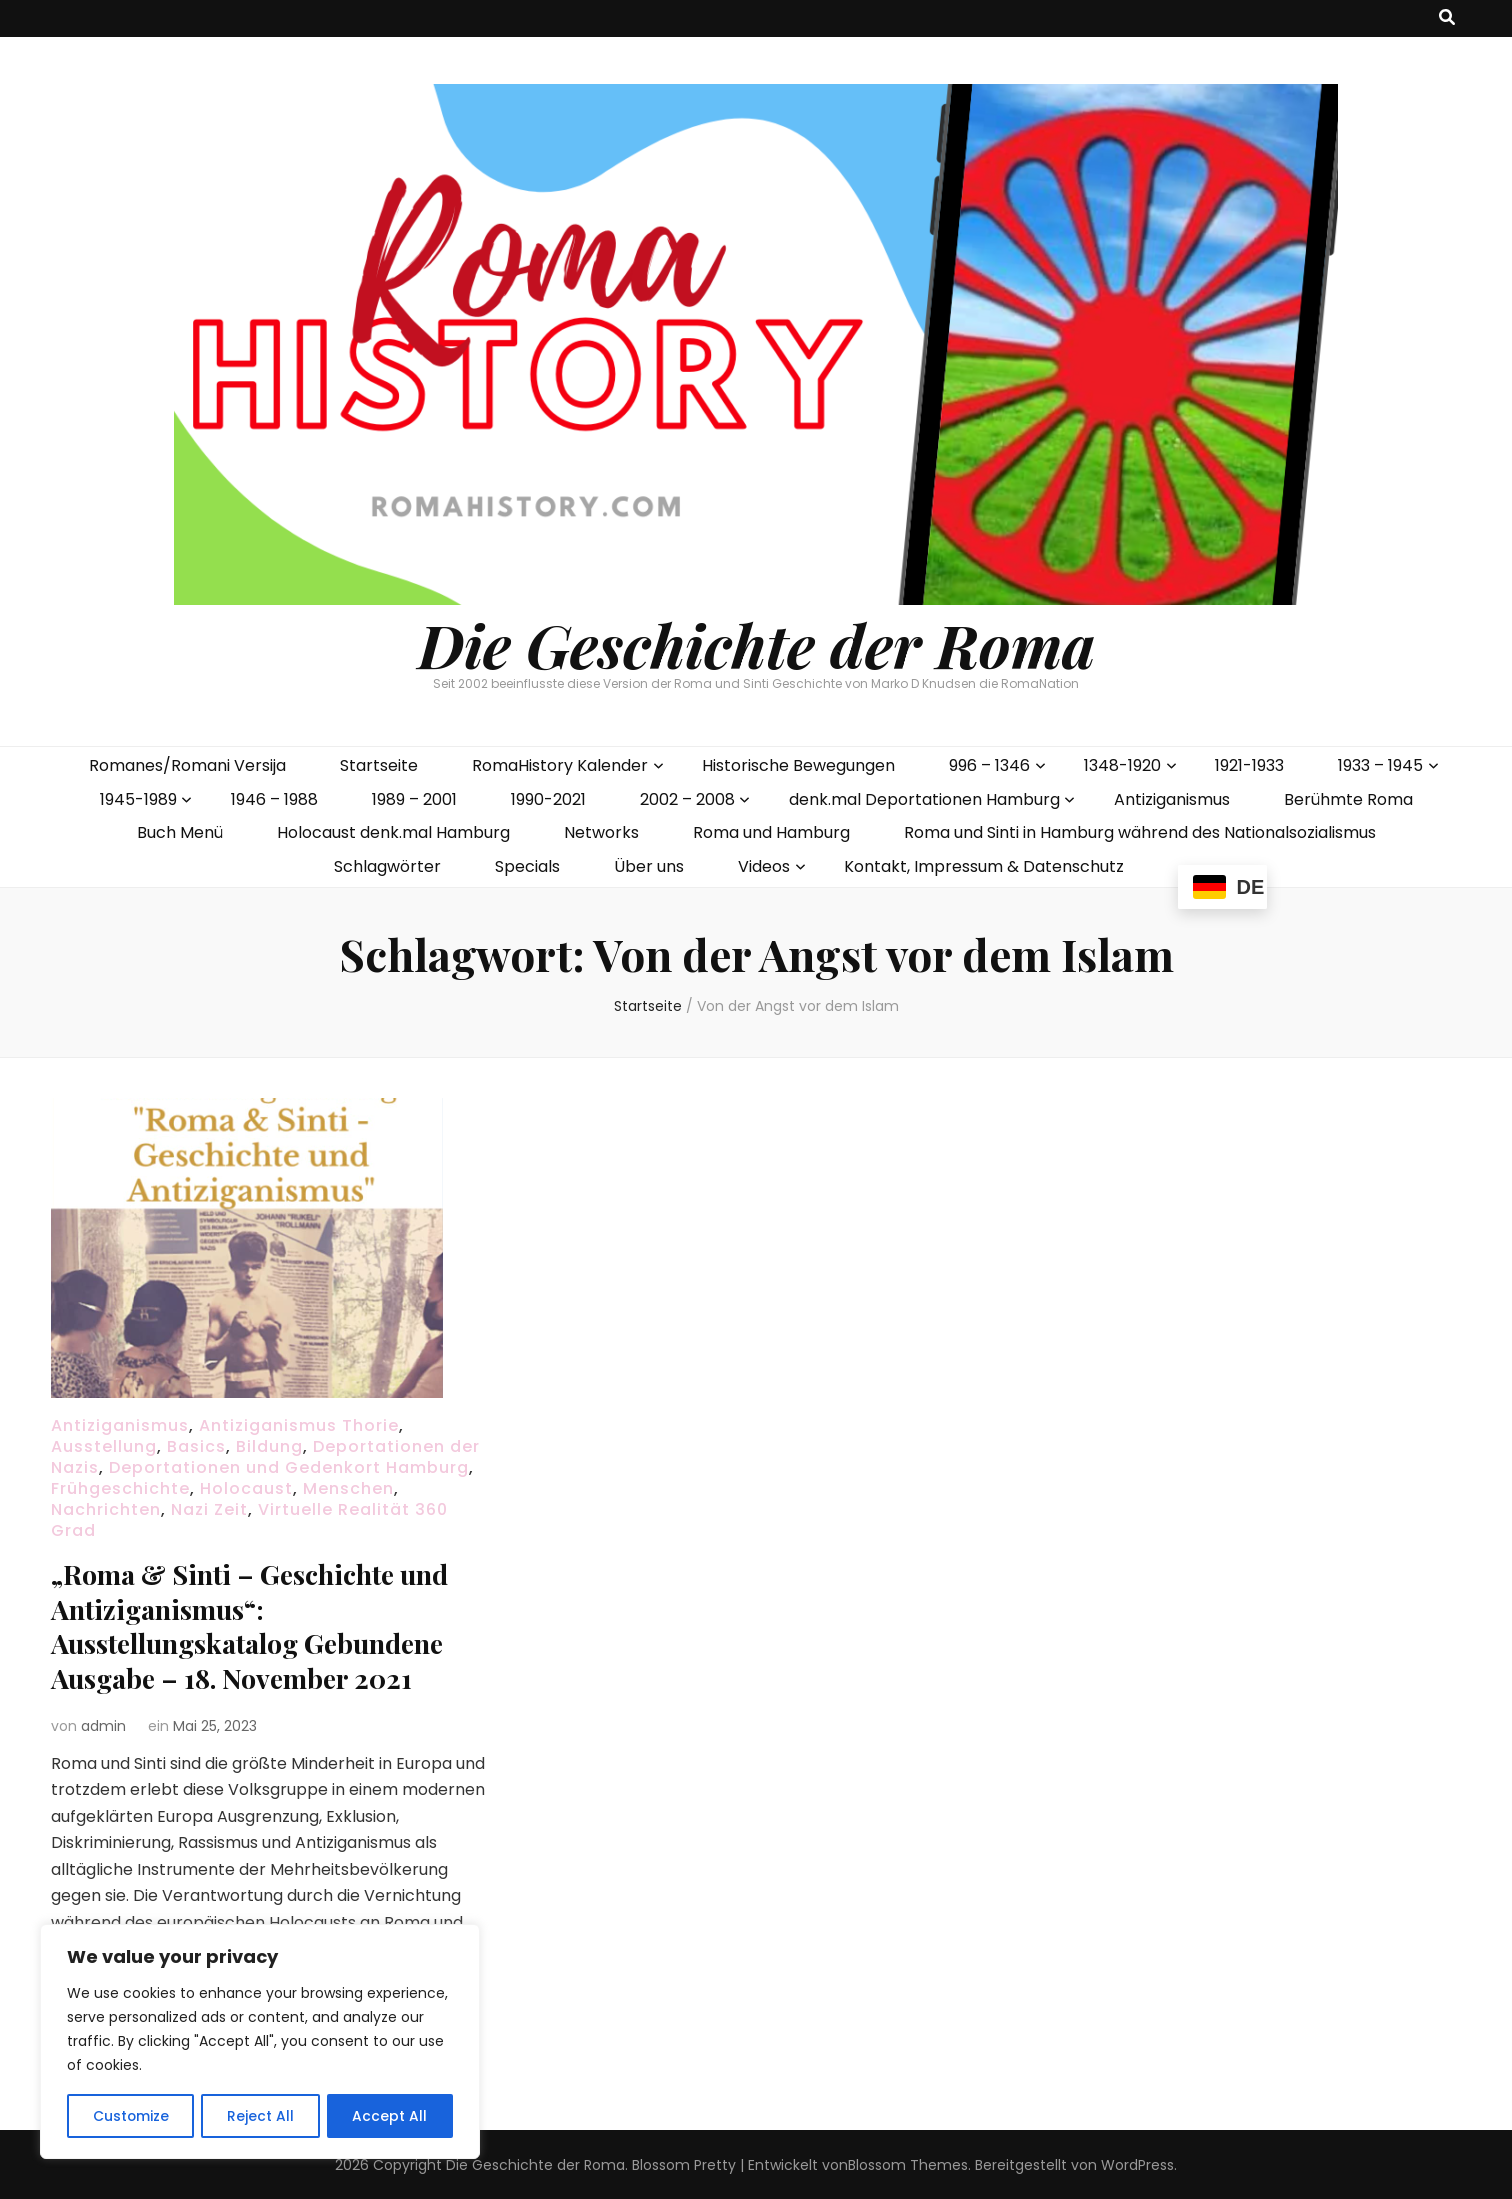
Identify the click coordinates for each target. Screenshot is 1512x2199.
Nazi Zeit (209, 1509)
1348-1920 (1122, 765)
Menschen (348, 1488)
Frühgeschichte (120, 1488)
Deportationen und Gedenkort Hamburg (289, 1467)
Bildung (269, 1446)
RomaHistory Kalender (560, 765)
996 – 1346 (989, 765)
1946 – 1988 (274, 799)
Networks (601, 832)
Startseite (379, 765)
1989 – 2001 (414, 799)
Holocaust (246, 1488)
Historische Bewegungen (798, 765)
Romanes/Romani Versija (187, 765)
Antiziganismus (1172, 799)
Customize (130, 2116)
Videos (764, 866)
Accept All (390, 2116)
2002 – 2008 (687, 799)
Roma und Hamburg (771, 832)
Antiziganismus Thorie (299, 1425)
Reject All (260, 2116)
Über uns (649, 866)
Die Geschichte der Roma (756, 644)
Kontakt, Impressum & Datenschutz (984, 866)
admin (103, 1723)
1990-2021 (548, 799)
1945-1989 (138, 799)
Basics (196, 1446)
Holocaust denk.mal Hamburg (393, 832)
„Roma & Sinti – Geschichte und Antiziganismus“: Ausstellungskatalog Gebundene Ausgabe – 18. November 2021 (261, 1624)
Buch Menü (180, 832)
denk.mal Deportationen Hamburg (924, 799)
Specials (527, 866)
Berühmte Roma (1348, 799)
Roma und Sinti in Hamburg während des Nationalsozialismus (1140, 832)
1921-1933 (1249, 765)
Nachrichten (106, 1509)
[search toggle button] (1447, 18)
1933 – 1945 (1380, 765)
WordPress (1137, 2163)
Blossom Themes (908, 2163)
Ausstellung (104, 1446)
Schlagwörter (387, 866)
